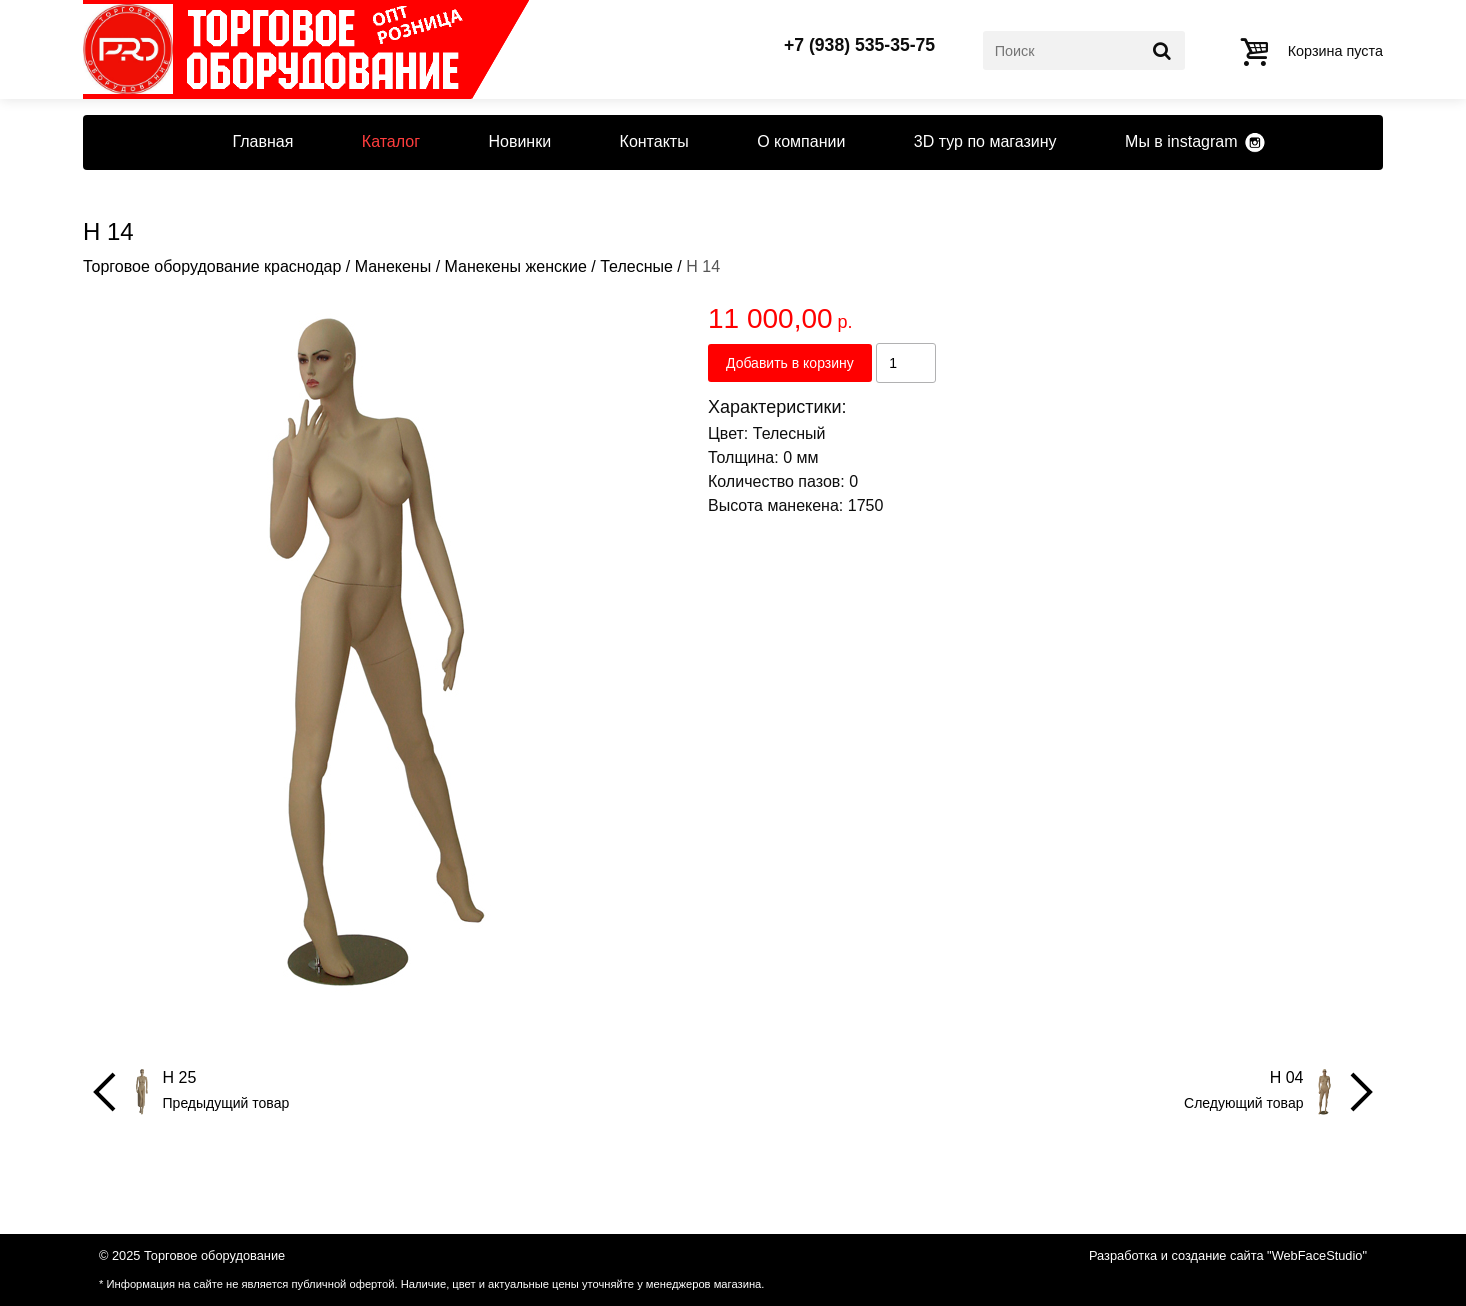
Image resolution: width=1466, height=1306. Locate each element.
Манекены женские (516, 266)
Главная (262, 141)
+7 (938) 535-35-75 (859, 46)
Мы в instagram (1181, 141)
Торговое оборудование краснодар (212, 266)
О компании (801, 141)
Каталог (391, 141)
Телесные (636, 266)
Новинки (519, 141)
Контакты (654, 141)
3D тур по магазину (985, 141)
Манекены (393, 266)
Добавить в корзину (790, 363)
